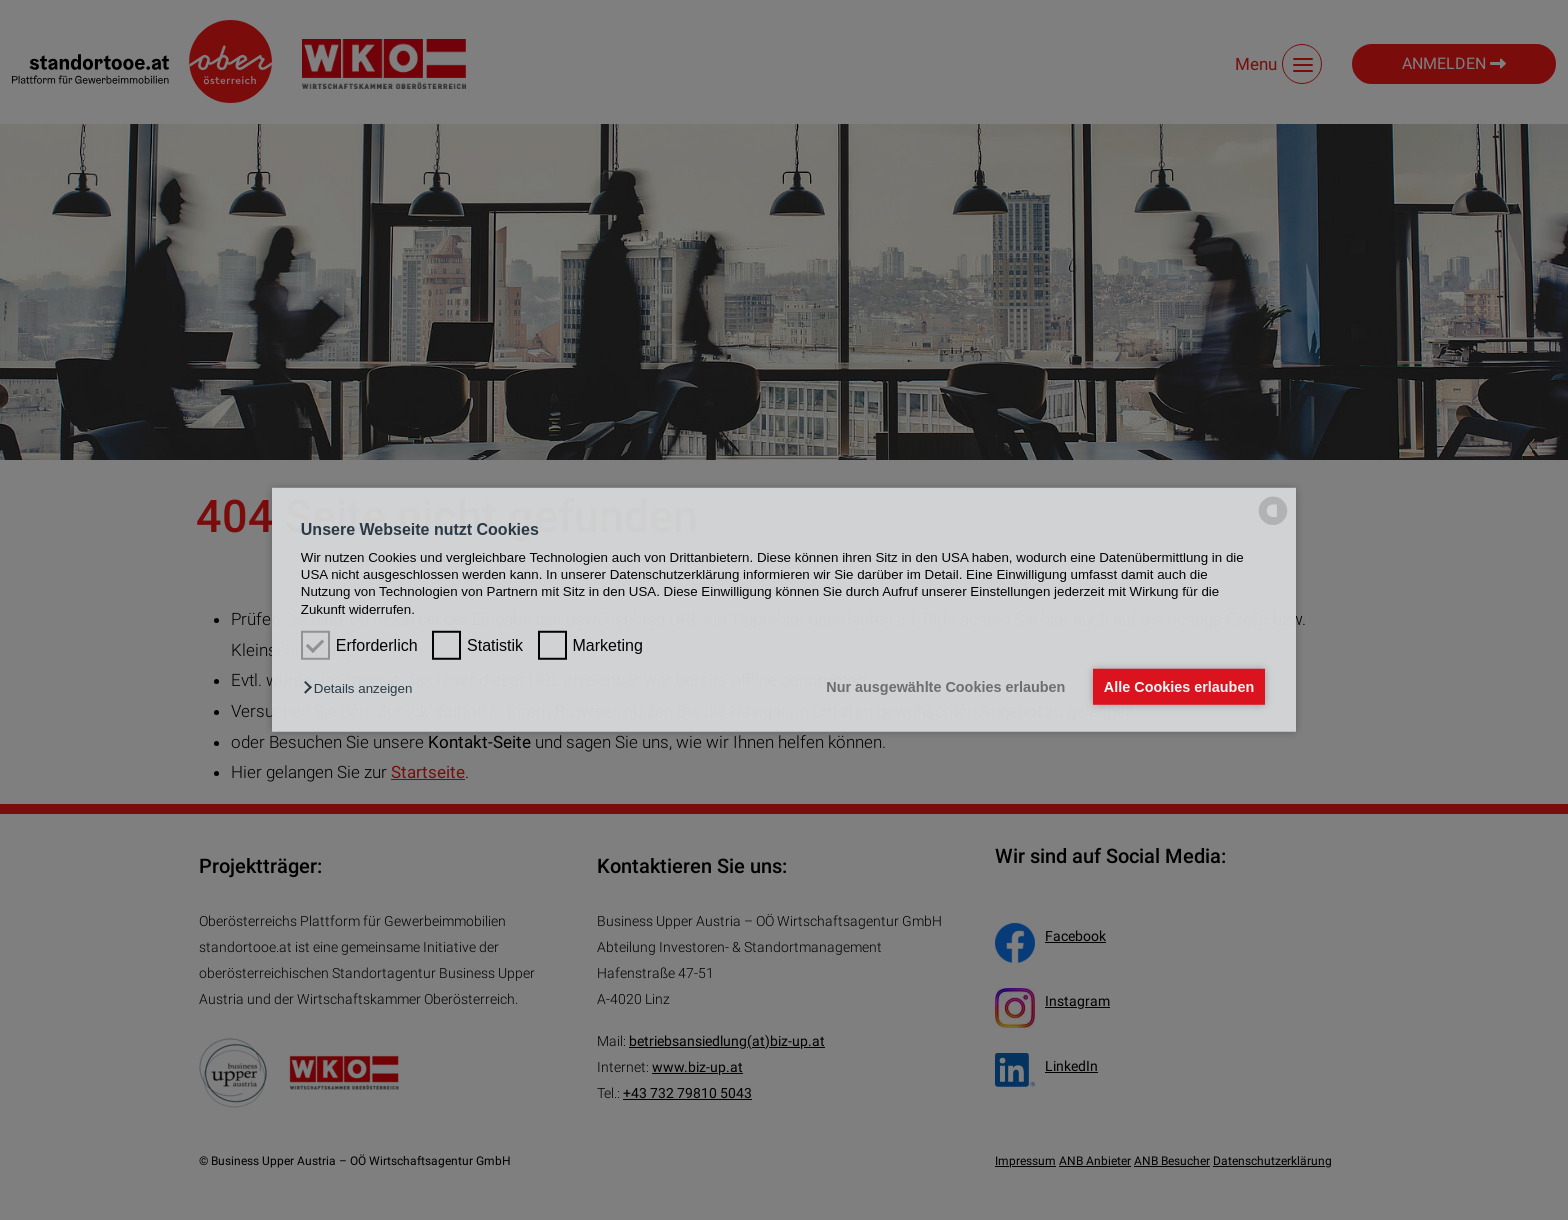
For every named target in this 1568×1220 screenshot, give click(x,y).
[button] (362, 688)
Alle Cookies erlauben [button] (1178, 687)
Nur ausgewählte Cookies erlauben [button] (944, 687)
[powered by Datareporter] (1273, 523)
